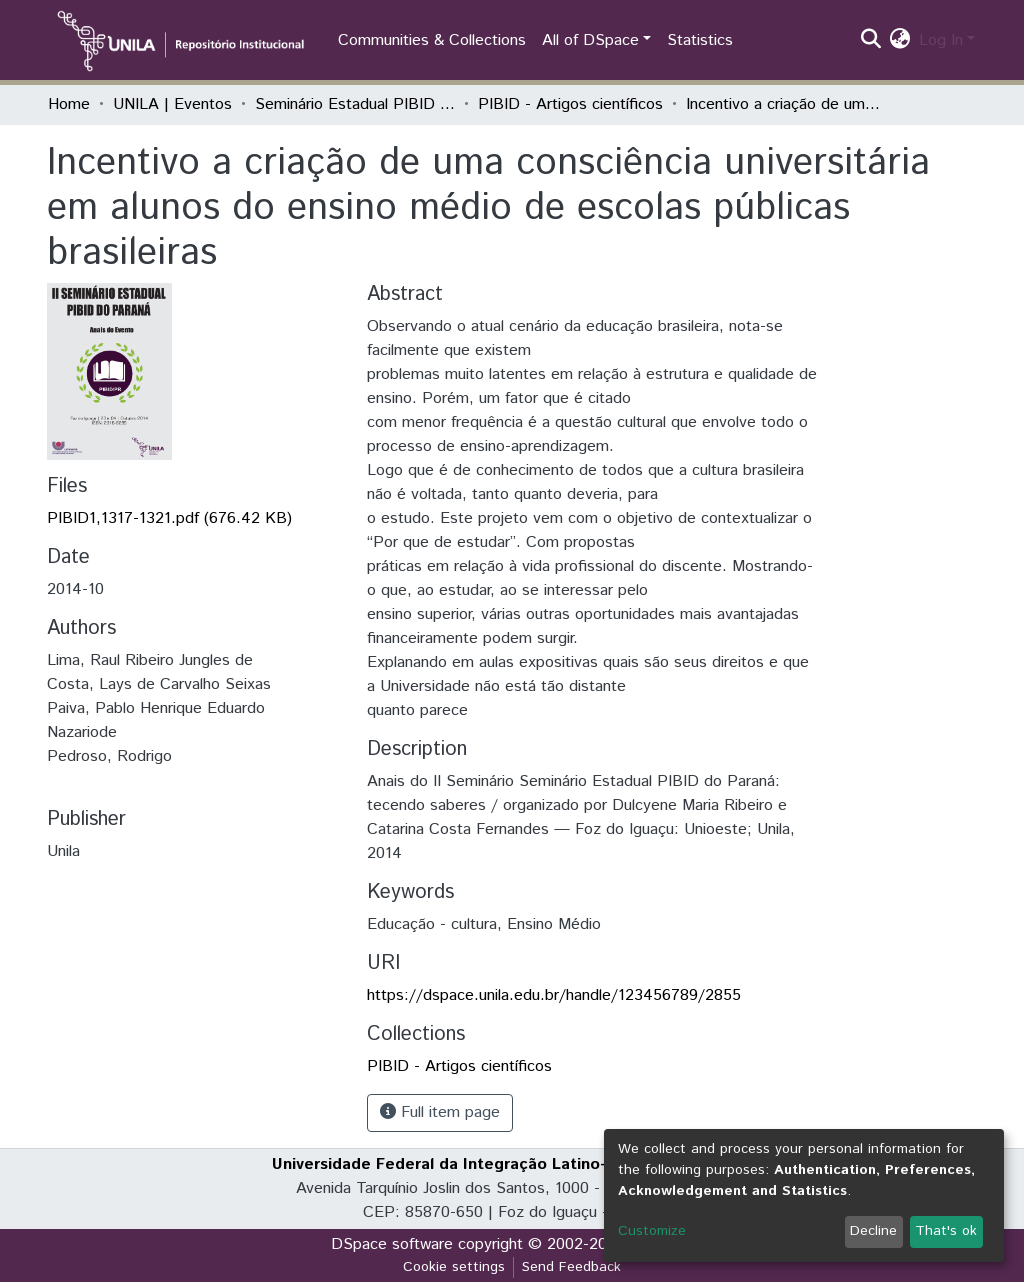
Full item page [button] (440, 1112)
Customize (652, 1231)
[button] (900, 41)
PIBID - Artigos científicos (570, 104)
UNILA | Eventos (172, 104)
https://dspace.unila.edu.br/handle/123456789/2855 (554, 995)
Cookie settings (454, 1267)
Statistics (700, 40)
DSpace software (392, 1244)
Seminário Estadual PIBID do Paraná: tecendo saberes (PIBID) (355, 104)
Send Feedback (571, 1267)
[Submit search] (871, 41)
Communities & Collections (432, 40)
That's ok (946, 1231)
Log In (941, 40)
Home (69, 104)
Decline (873, 1231)
